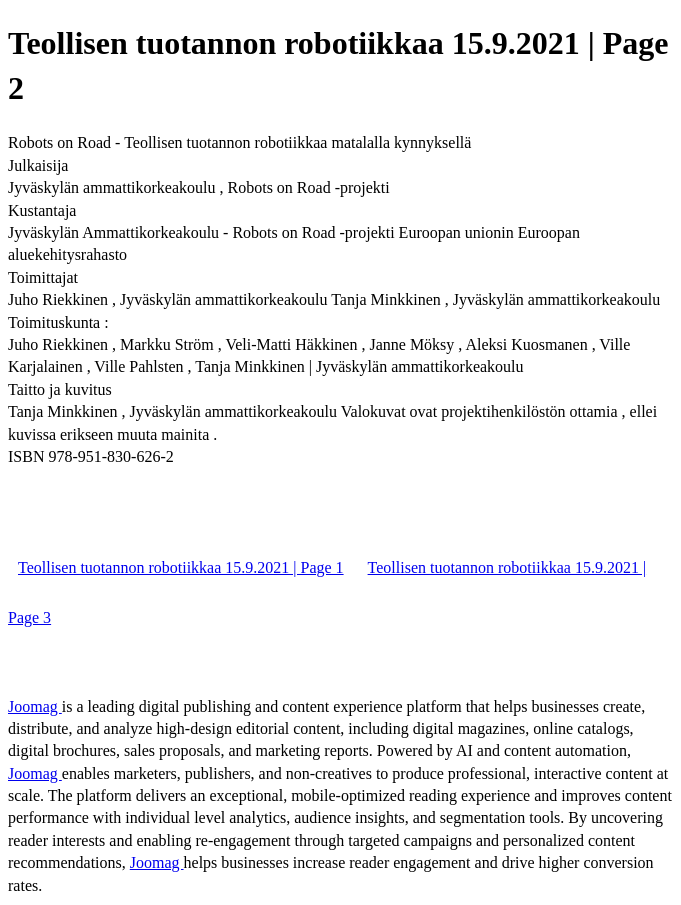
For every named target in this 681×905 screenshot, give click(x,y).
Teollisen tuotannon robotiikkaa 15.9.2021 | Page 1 (181, 567)
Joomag (35, 706)
